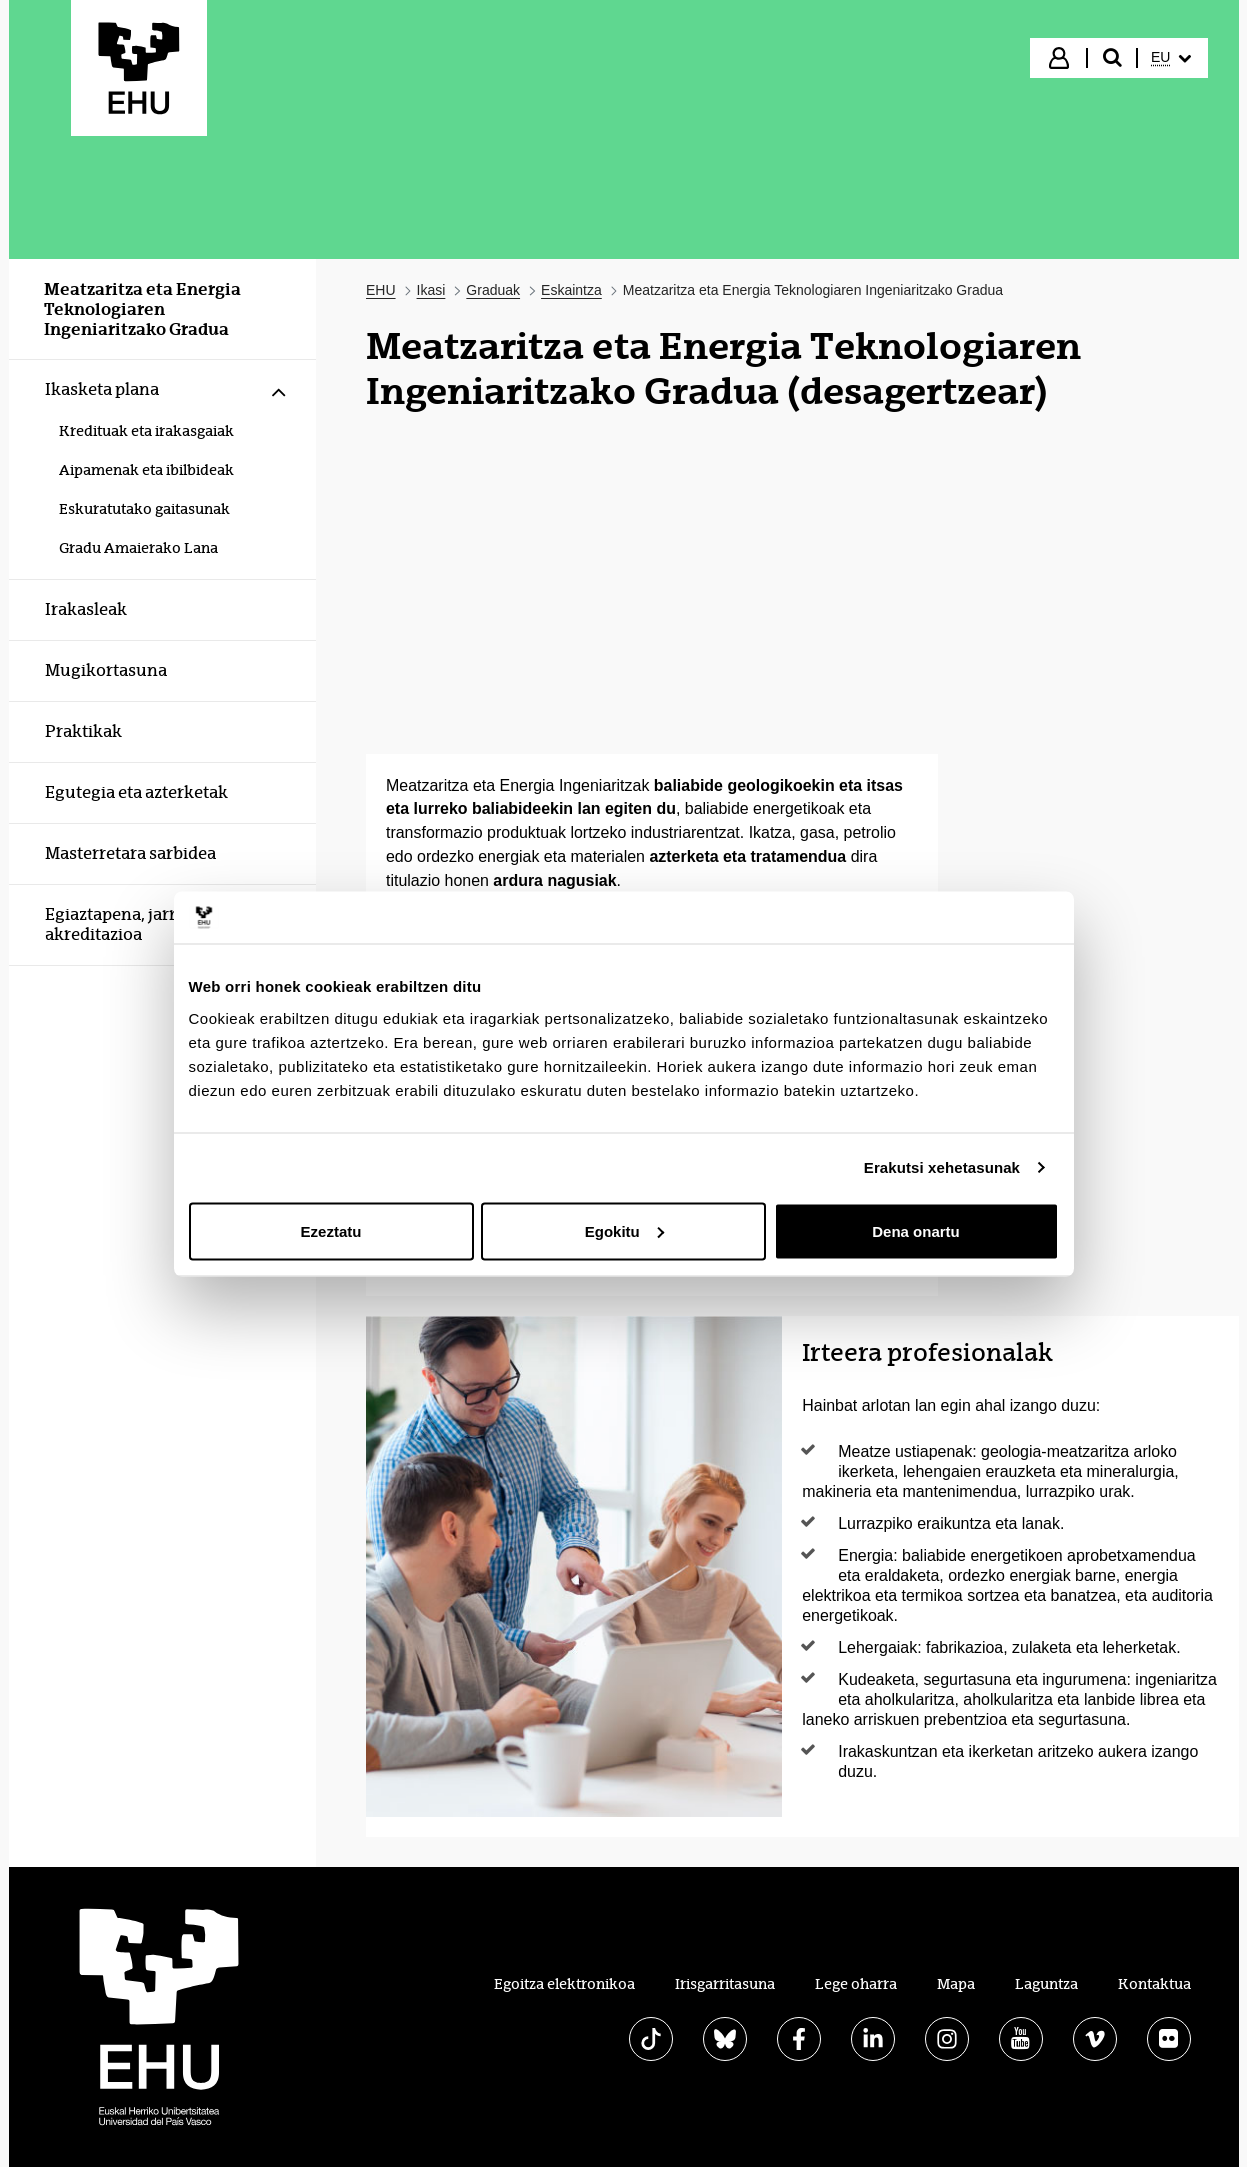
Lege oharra (856, 1984)
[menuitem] (1171, 58)
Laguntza (1046, 1984)
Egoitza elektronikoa (564, 1984)
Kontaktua (1154, 1984)
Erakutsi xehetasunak (942, 1167)
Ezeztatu (331, 1230)
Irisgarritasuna (725, 1984)
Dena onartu (916, 1230)
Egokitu (624, 1230)
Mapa (956, 1984)
